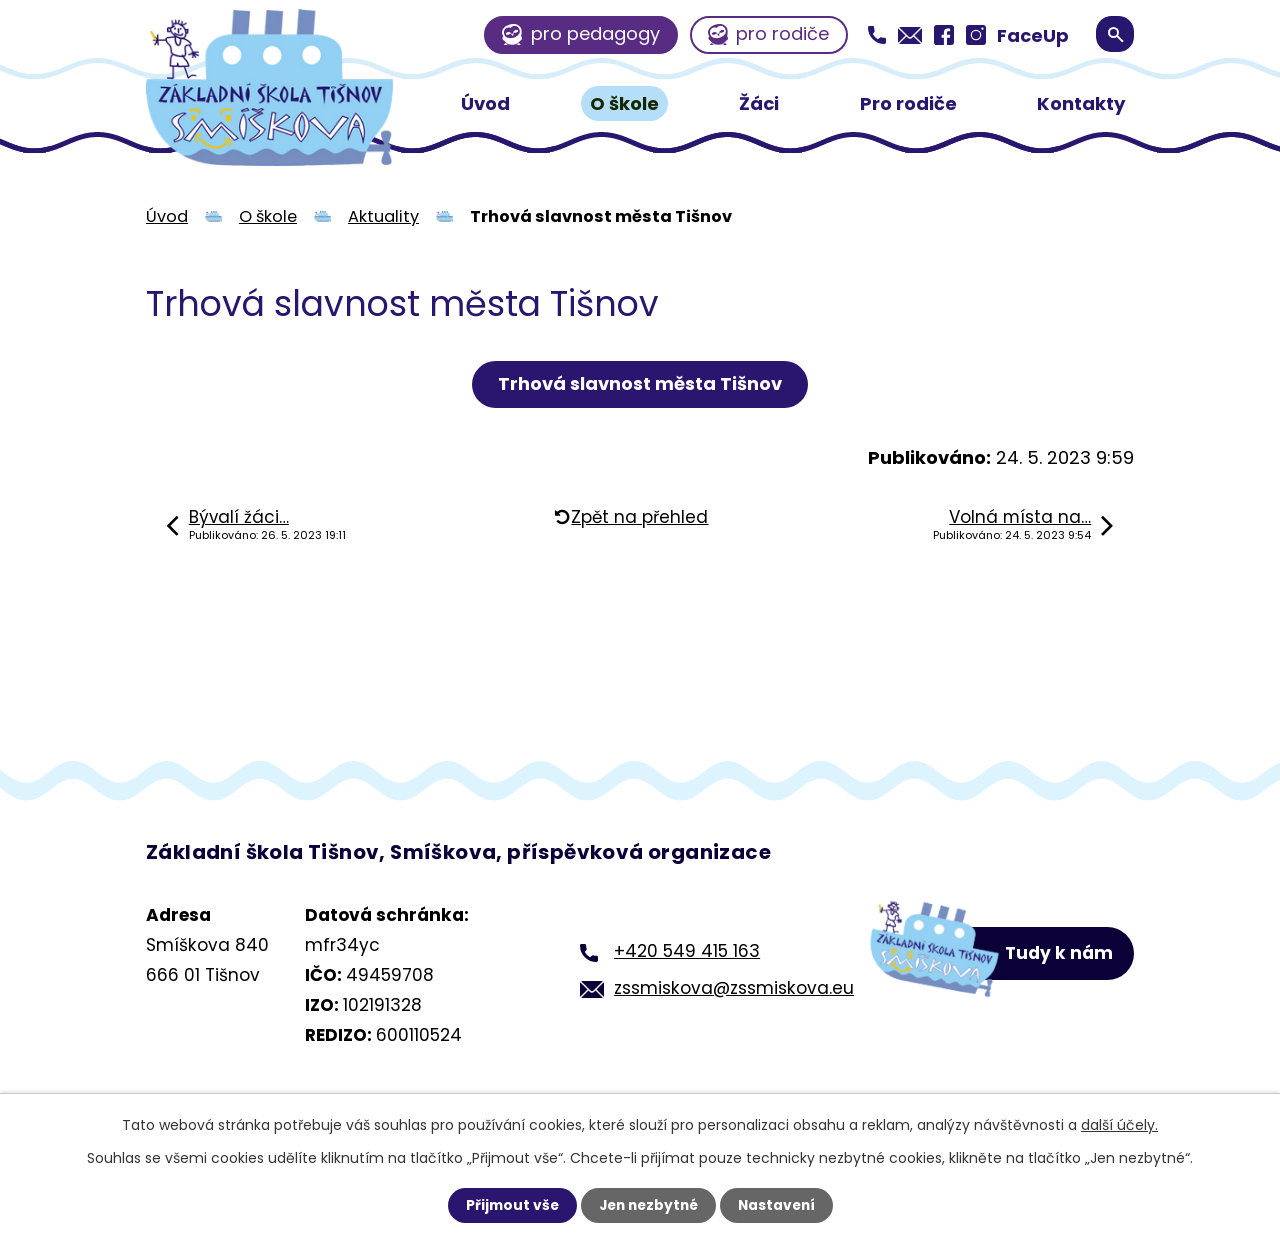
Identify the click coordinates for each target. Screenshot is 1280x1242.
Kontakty (1081, 103)
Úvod (485, 103)
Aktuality (383, 216)
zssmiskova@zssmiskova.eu (729, 988)
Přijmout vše (507, 1205)
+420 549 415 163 (682, 951)
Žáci (759, 103)
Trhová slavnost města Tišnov (640, 383)
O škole (624, 103)
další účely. (1119, 1125)
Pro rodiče (908, 103)
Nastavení (780, 1205)
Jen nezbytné (647, 1205)
